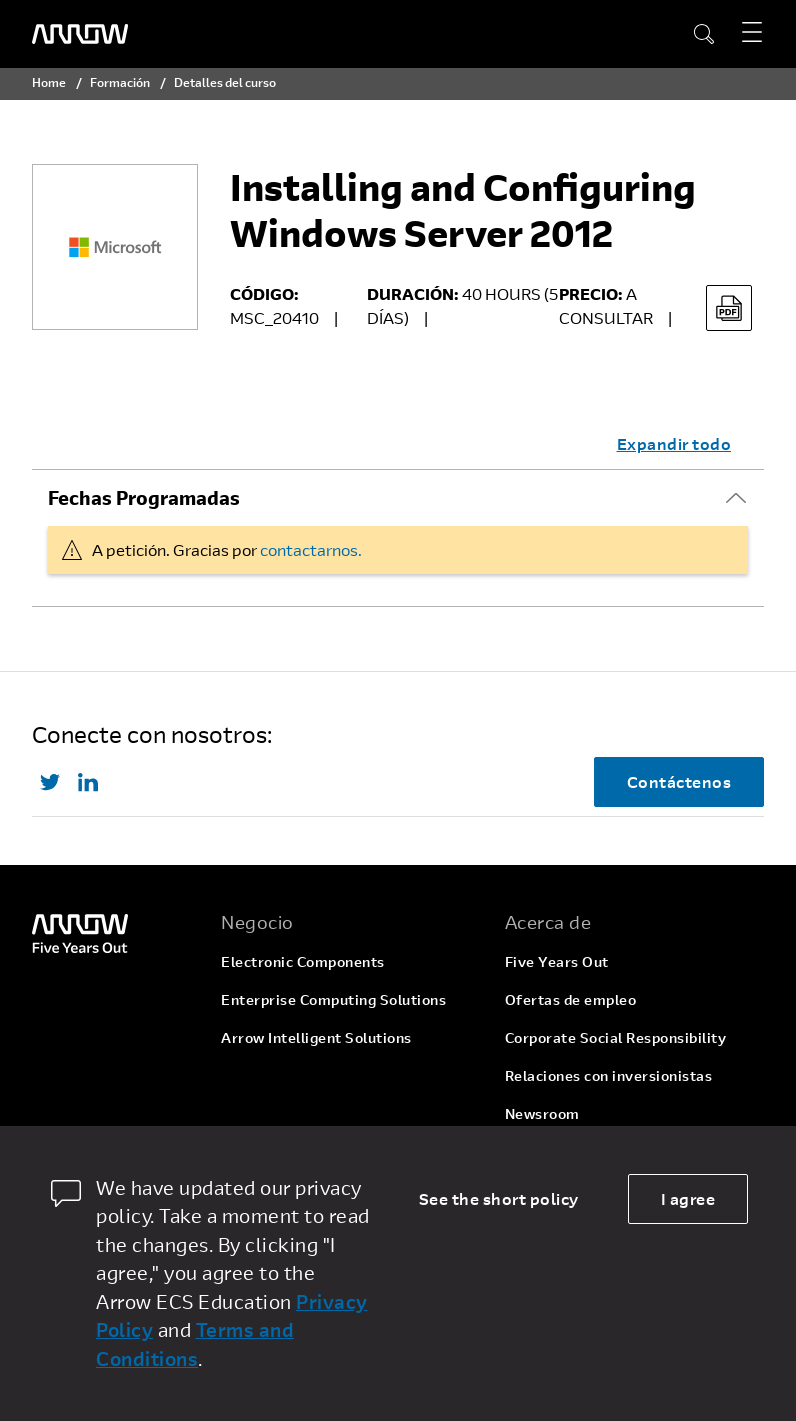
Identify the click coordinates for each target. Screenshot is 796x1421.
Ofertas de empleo (571, 999)
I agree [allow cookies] (688, 1198)
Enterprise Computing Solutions (333, 999)
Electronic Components (303, 961)
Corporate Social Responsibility (616, 1037)
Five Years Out (557, 961)
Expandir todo (674, 443)
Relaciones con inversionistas (609, 1075)
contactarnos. (311, 549)
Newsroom (542, 1113)
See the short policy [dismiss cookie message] (499, 1198)
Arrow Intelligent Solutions (316, 1037)
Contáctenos (679, 781)
